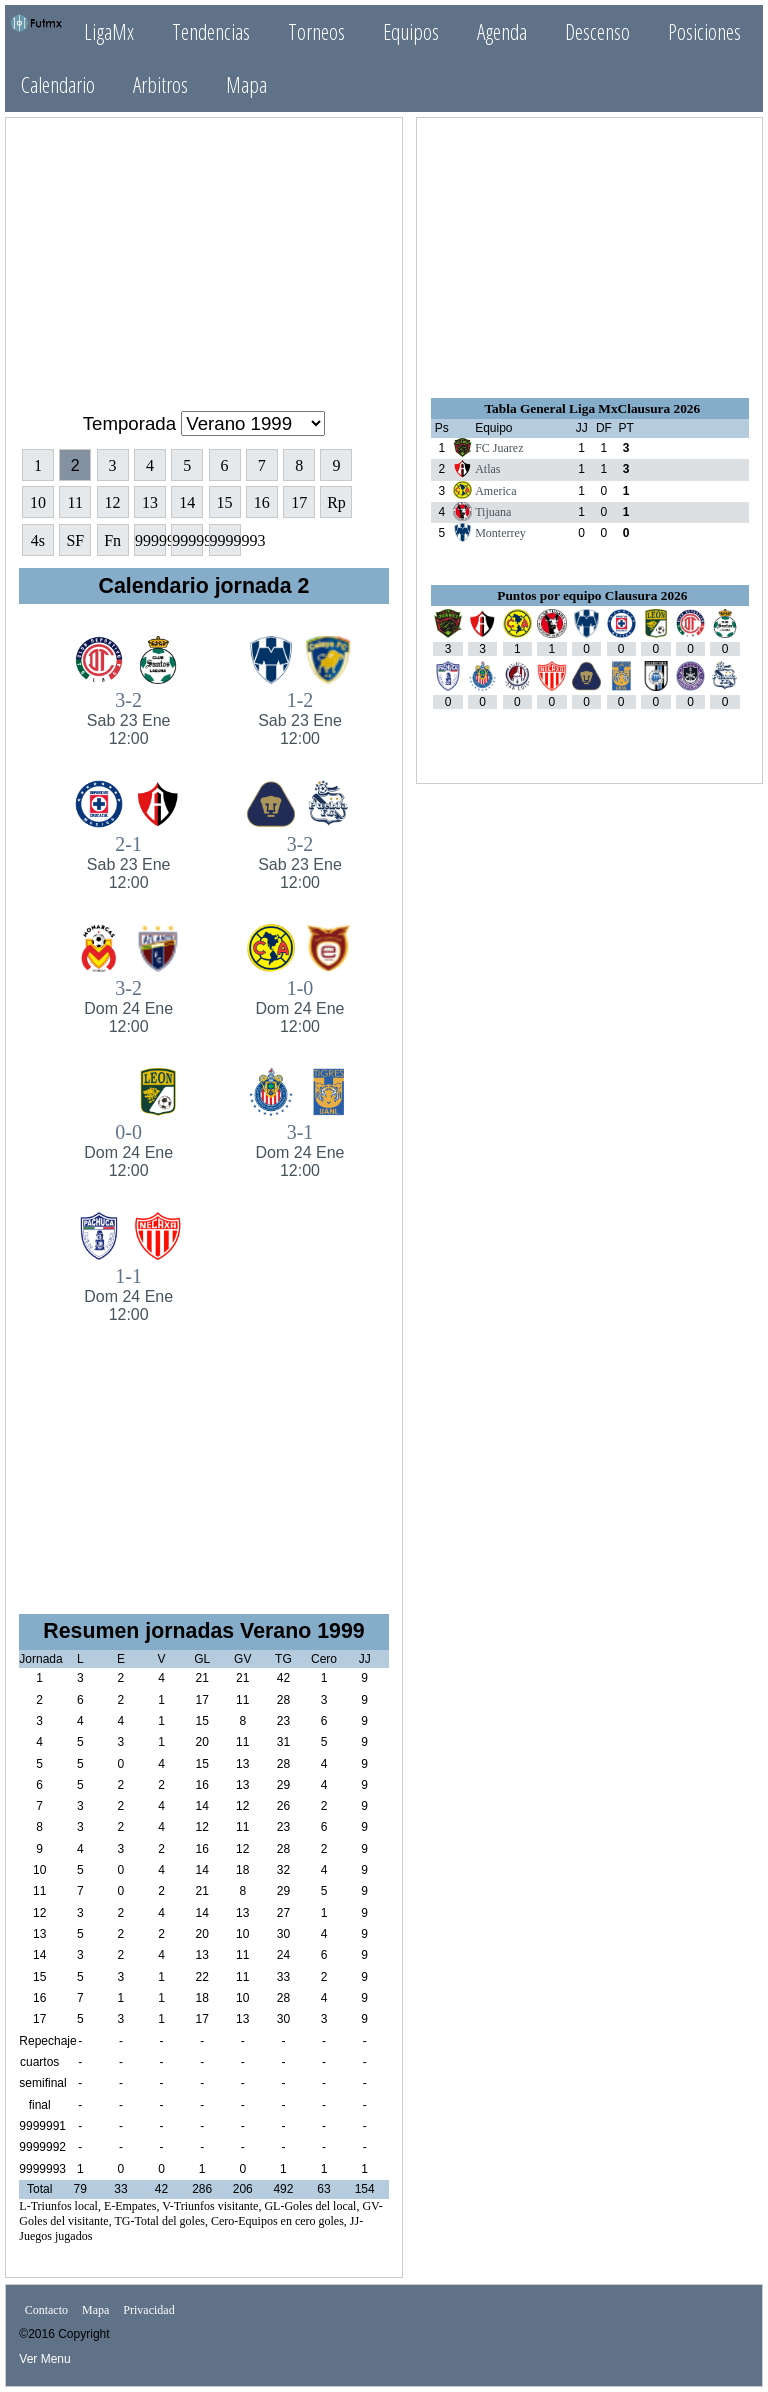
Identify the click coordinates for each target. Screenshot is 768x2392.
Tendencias (211, 31)
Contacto (46, 2310)
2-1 (128, 862)
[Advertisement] (204, 256)
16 (262, 502)
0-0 (128, 1150)
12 (113, 502)
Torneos (316, 31)
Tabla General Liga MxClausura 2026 (592, 408)
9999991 (150, 540)
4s (38, 540)
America (495, 491)
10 (38, 502)
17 (299, 502)
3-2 (128, 718)
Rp (336, 502)
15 (225, 502)
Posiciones (704, 31)
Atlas (487, 469)
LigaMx (109, 31)
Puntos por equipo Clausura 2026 (592, 595)
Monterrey (500, 533)
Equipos (411, 31)
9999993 (225, 540)
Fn (112, 540)
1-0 (299, 1006)
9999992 (187, 540)
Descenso (597, 31)
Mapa (246, 84)
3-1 (299, 1150)
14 (187, 502)
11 (75, 502)
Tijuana (493, 512)
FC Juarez (499, 448)
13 (150, 502)
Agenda (502, 31)
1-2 (299, 718)
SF (75, 540)
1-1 (128, 1294)
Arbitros (160, 84)
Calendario (58, 84)
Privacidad (148, 2310)
